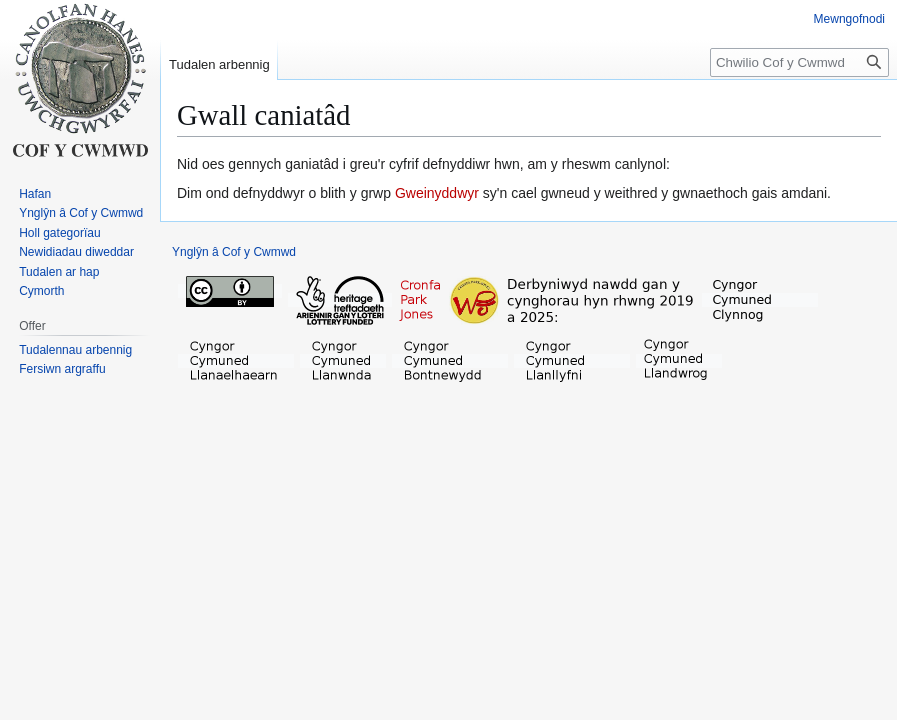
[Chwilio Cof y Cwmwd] (799, 62)
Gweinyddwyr (437, 193)
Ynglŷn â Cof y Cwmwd (234, 252)
